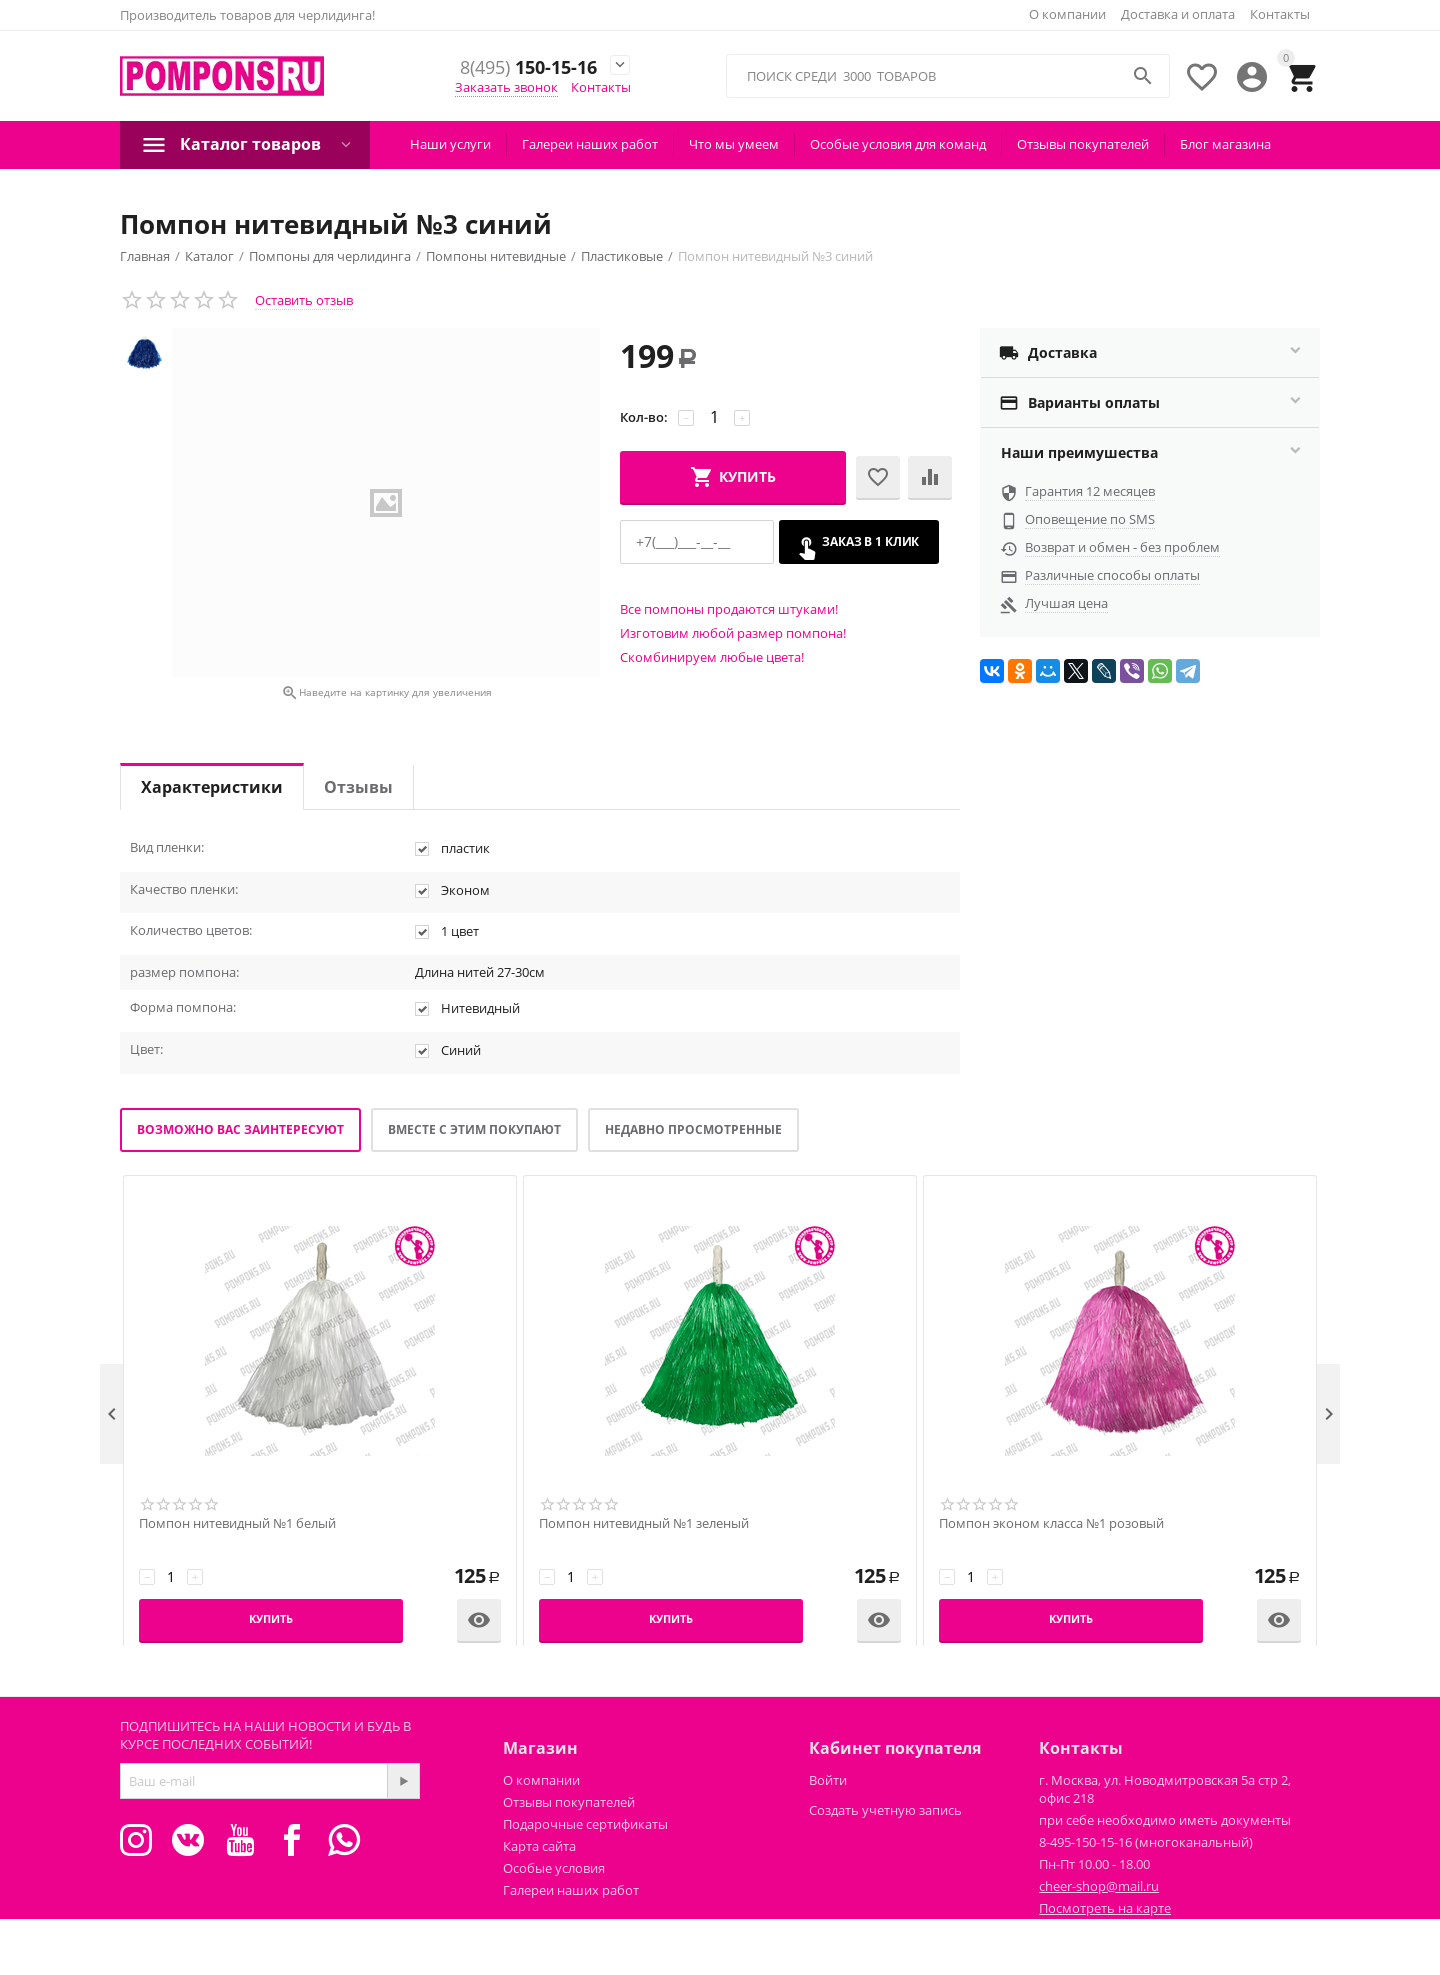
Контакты (1280, 14)
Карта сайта (539, 1846)
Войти (828, 1780)
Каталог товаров (250, 144)
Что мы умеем (734, 144)
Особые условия (554, 1868)
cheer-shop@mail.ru (1099, 1886)
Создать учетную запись (885, 1810)
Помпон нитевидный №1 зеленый (644, 1524)
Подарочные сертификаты (585, 1824)
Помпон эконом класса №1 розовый (1051, 1524)
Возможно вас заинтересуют (240, 1129)
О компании (1067, 14)
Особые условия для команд (898, 144)
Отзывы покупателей (1083, 144)
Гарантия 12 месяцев (1090, 491)
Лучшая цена (1066, 603)
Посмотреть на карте (1105, 1908)
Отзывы (358, 787)
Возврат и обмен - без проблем (1122, 547)
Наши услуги (450, 144)
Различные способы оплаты (1112, 575)
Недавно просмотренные (693, 1129)
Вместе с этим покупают (474, 1129)
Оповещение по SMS (1090, 519)
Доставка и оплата (1178, 14)
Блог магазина (1225, 144)
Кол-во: (644, 417)
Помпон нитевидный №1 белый (237, 1524)
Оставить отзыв (304, 300)
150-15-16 (523, 67)
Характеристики (212, 787)
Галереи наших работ (590, 144)
